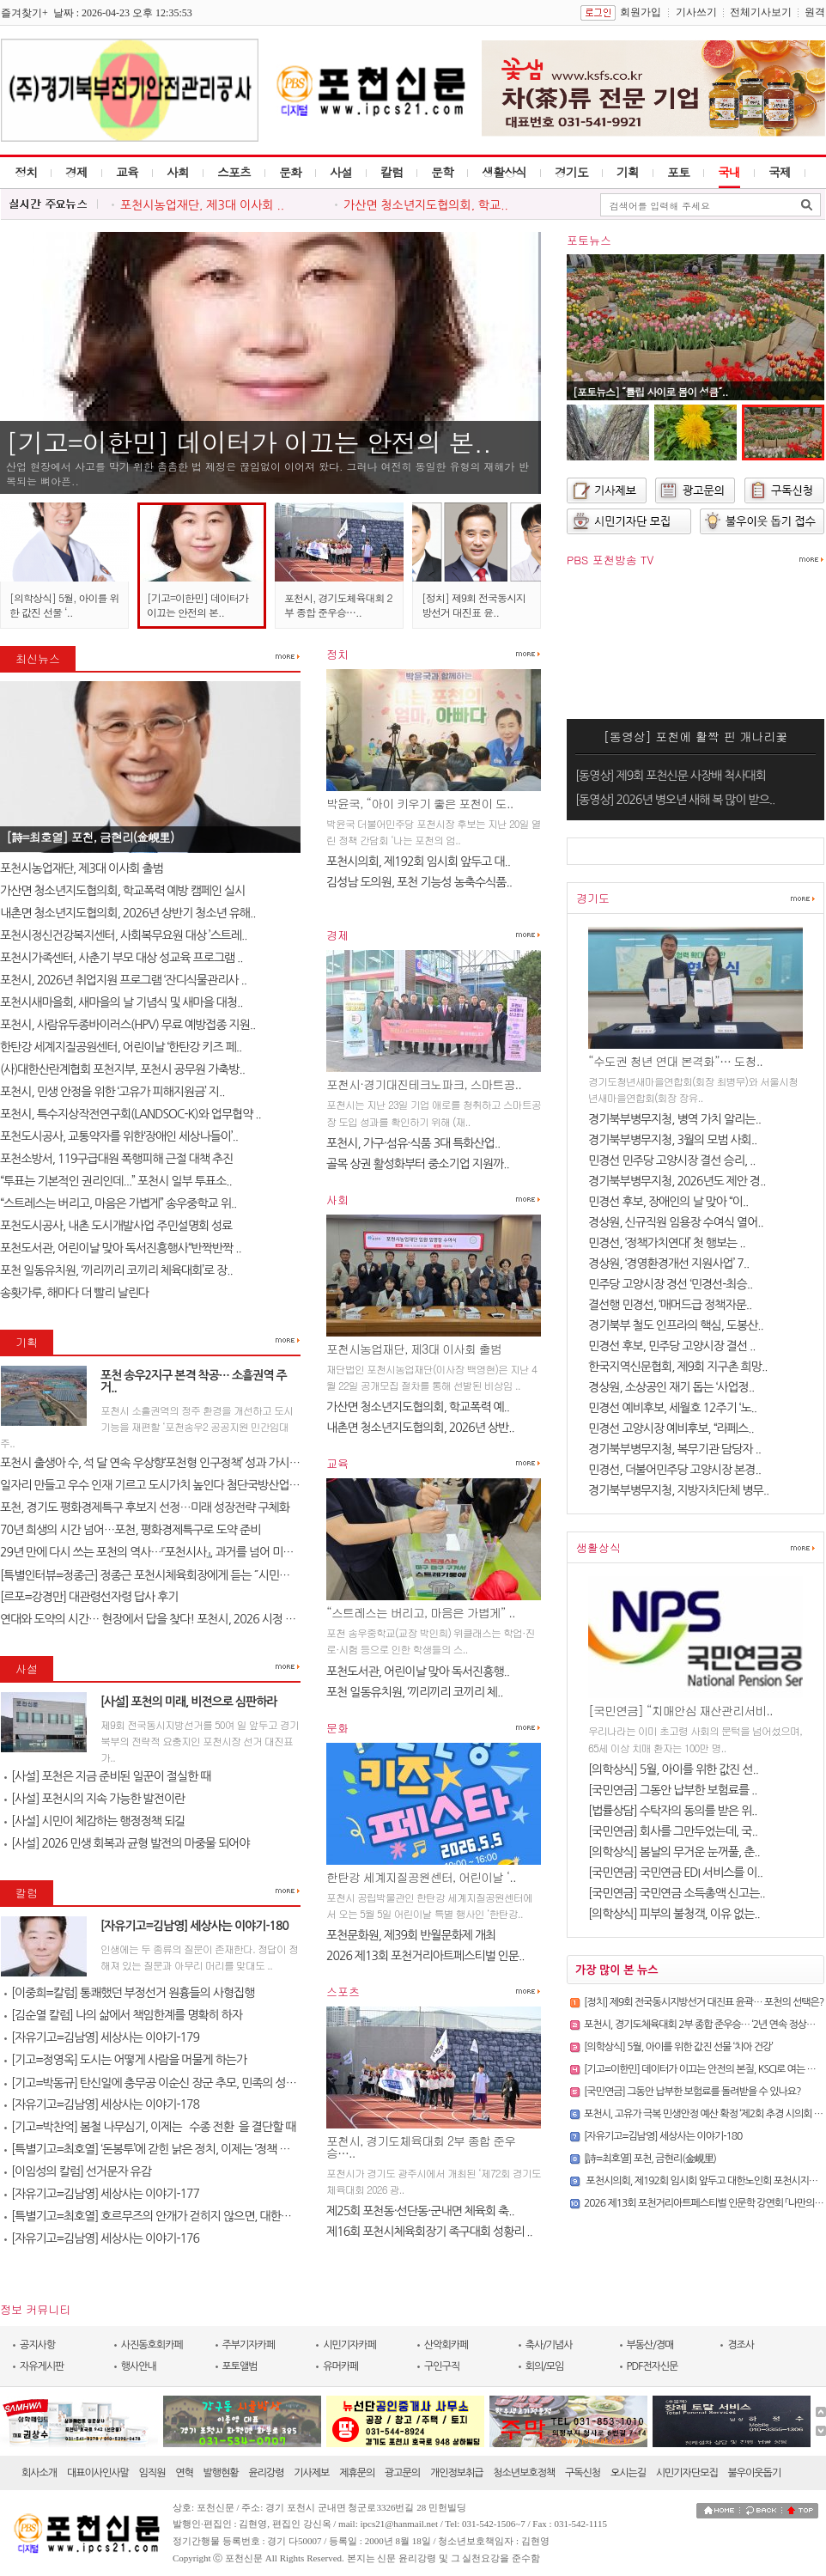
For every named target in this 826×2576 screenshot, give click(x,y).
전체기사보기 (761, 12)
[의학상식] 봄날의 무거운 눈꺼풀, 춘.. (674, 1852)
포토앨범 (240, 2366)
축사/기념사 (549, 2345)
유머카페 (340, 2366)
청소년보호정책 (524, 2473)
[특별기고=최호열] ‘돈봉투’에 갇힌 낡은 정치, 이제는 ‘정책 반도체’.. (161, 2149)
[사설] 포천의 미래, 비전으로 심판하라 (188, 1702)
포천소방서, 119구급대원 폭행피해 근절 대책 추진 (116, 1159)
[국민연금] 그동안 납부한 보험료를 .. (672, 1790)
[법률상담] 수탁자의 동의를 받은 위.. (672, 1811)
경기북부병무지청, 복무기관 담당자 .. (674, 1449)
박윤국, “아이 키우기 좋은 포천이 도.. (419, 803)
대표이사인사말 (98, 2473)
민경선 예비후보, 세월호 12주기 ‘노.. (672, 1408)
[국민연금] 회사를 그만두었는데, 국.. (672, 1831)
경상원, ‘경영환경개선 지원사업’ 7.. (668, 1264)
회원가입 (640, 12)
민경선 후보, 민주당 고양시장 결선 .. (672, 1346)
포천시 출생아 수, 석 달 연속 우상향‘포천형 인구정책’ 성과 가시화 (150, 1463)
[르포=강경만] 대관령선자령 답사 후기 (89, 1597)
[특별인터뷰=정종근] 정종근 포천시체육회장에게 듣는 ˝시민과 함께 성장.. (171, 1575)
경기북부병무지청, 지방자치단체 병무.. (678, 1490)
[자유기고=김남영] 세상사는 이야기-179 (101, 2037)
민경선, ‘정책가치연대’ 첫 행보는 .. (666, 1243)
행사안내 (138, 2366)
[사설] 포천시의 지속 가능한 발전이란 (94, 1799)
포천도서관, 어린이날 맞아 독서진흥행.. (417, 1672)
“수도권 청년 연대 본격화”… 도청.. (675, 1060)
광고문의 (402, 2473)
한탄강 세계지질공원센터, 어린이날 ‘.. (421, 1876)
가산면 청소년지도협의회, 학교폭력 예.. (417, 1407)
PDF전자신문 (652, 2366)
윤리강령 (265, 2473)
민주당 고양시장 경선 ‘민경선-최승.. (670, 1284)
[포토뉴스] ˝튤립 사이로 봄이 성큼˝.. (650, 391)
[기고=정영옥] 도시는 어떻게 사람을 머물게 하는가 (125, 2060)
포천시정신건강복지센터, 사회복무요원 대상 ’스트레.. (123, 935)
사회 (178, 171)
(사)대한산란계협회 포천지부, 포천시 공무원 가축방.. (122, 1069)
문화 (290, 171)
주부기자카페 (249, 2345)
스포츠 (234, 171)
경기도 (571, 171)
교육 (127, 171)
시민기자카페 (349, 2345)
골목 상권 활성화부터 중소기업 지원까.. (417, 1164)
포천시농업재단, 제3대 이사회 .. (202, 205)
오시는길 (628, 2473)
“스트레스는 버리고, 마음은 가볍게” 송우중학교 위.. (118, 1203)
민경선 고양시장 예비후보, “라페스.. (671, 1428)
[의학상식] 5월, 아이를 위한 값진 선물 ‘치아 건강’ (678, 2047)
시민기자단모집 (687, 2473)
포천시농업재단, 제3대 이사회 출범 (81, 868)
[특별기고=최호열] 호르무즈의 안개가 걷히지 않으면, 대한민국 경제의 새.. (179, 2216)
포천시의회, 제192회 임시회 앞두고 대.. (418, 862)
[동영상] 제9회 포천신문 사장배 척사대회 (670, 776)
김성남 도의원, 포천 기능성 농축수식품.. (419, 882)
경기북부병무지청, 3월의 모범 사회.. (672, 1140)
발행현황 (221, 2473)
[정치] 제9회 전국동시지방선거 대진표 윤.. (473, 604)
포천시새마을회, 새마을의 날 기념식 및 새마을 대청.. (121, 1002)
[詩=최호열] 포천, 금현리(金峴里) (89, 836)
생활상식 (504, 171)
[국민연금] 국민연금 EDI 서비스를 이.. (675, 1873)
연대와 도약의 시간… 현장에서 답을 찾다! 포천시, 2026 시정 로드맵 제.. (167, 1619)
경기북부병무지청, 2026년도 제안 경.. (677, 1181)
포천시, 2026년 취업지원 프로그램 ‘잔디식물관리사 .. (123, 980)
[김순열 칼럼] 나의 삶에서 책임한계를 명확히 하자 (123, 2015)
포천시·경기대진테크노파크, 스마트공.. (423, 1084)
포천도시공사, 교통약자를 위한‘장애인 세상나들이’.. (119, 1136)
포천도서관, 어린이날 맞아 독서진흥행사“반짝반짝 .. (120, 1248)
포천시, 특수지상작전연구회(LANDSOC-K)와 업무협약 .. (130, 1114)
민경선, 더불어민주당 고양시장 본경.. (674, 1470)
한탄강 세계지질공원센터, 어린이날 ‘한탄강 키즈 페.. (120, 1047)
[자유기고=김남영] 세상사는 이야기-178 (101, 2104)
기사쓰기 (696, 12)
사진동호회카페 (152, 2345)
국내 (729, 171)
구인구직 (441, 2366)
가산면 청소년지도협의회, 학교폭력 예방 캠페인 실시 (122, 891)
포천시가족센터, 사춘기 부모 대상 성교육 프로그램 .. (121, 958)
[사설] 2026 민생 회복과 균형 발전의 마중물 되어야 (126, 1843)
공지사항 (37, 2345)
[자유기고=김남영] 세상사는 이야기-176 (101, 2238)
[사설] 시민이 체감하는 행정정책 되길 (94, 1821)
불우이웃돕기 (754, 2473)
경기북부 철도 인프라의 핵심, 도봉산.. (675, 1325)
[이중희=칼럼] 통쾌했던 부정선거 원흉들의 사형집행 (129, 1993)
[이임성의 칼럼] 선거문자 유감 (77, 2171)
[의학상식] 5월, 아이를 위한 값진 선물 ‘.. (64, 604)
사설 (341, 171)
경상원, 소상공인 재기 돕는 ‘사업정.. (671, 1387)
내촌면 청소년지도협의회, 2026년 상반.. (420, 1428)
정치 (26, 171)
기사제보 (311, 2473)
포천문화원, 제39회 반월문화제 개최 (410, 1935)
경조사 (740, 2345)
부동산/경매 (650, 2345)
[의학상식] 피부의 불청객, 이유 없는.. (674, 1914)
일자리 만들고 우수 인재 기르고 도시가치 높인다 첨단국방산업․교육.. (160, 1485)
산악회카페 (446, 2345)
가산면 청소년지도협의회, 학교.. (425, 205)
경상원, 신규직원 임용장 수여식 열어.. (675, 1222)
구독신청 (582, 2473)
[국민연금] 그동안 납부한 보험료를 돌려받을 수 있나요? (692, 2091)
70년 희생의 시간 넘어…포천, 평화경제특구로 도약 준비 (130, 1530)
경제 (76, 171)
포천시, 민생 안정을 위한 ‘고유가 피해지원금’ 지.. (112, 1092)
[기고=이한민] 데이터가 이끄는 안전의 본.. (248, 441)
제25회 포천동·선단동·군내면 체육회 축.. (420, 2211)
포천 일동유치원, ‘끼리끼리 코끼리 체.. (414, 1692)
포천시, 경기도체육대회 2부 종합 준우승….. (338, 604)
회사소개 (39, 2473)
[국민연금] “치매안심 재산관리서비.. (680, 1710)
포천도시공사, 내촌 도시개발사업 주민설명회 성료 (116, 1226)
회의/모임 (544, 2366)
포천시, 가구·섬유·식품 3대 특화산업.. (413, 1143)
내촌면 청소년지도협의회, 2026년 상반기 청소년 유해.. (127, 913)
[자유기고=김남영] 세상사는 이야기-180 (194, 1926)
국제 (779, 171)
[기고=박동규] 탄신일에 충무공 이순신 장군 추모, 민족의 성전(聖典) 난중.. (179, 2083)
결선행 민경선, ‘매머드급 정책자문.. (669, 1305)
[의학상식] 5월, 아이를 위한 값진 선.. (673, 1769)
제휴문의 (356, 2473)
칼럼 (391, 171)
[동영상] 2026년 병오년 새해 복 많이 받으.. (674, 800)
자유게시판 (42, 2366)
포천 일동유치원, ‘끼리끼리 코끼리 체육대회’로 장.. (116, 1270)
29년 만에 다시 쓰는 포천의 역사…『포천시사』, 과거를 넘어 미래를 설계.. (166, 1552)
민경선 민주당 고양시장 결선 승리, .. (672, 1160)
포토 (678, 171)
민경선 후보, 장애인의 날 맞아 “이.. (668, 1202)
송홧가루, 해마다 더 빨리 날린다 (74, 1293)
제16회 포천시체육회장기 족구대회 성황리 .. (429, 2232)
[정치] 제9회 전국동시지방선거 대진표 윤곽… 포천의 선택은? (703, 2002)
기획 (627, 171)
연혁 (184, 2473)
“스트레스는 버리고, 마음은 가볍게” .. (420, 1612)
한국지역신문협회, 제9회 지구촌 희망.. (677, 1367)
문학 (442, 171)
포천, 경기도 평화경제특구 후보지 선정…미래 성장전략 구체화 (144, 1507)
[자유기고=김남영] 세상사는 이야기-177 (101, 2194)
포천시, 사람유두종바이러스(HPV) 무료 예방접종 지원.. (127, 1025)
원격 (815, 12)
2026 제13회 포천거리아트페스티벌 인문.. (425, 1956)
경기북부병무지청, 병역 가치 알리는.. (674, 1119)
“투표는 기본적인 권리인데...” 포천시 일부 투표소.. (116, 1181)
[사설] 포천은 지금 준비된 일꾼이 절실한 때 (107, 1776)
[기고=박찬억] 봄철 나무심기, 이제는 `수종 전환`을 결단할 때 (149, 2127)
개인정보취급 (456, 2473)
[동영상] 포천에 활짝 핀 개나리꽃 (696, 736)
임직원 (152, 2473)
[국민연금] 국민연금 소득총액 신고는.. (676, 1893)
